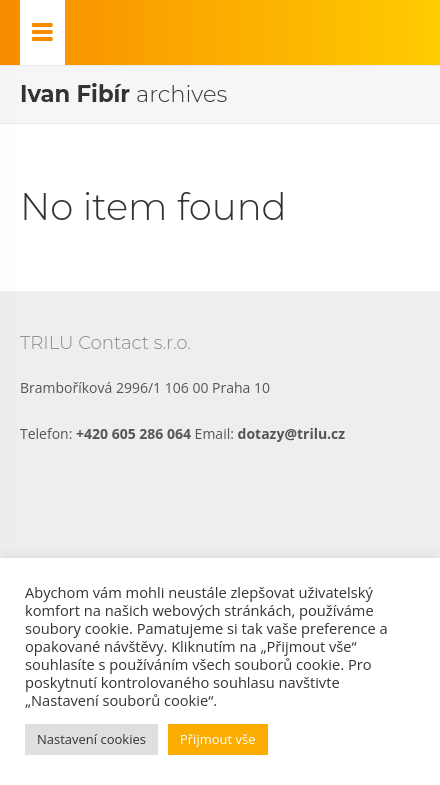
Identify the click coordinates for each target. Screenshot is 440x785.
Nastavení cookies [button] (91, 739)
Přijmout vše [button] (218, 739)
